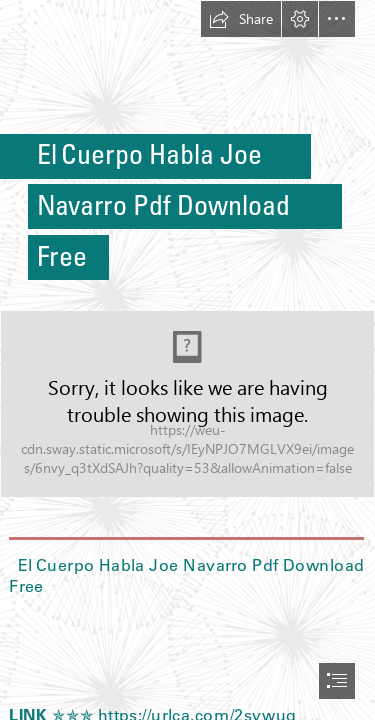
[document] (187, 360)
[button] (241, 19)
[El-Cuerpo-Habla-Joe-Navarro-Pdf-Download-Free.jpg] (187, 404)
